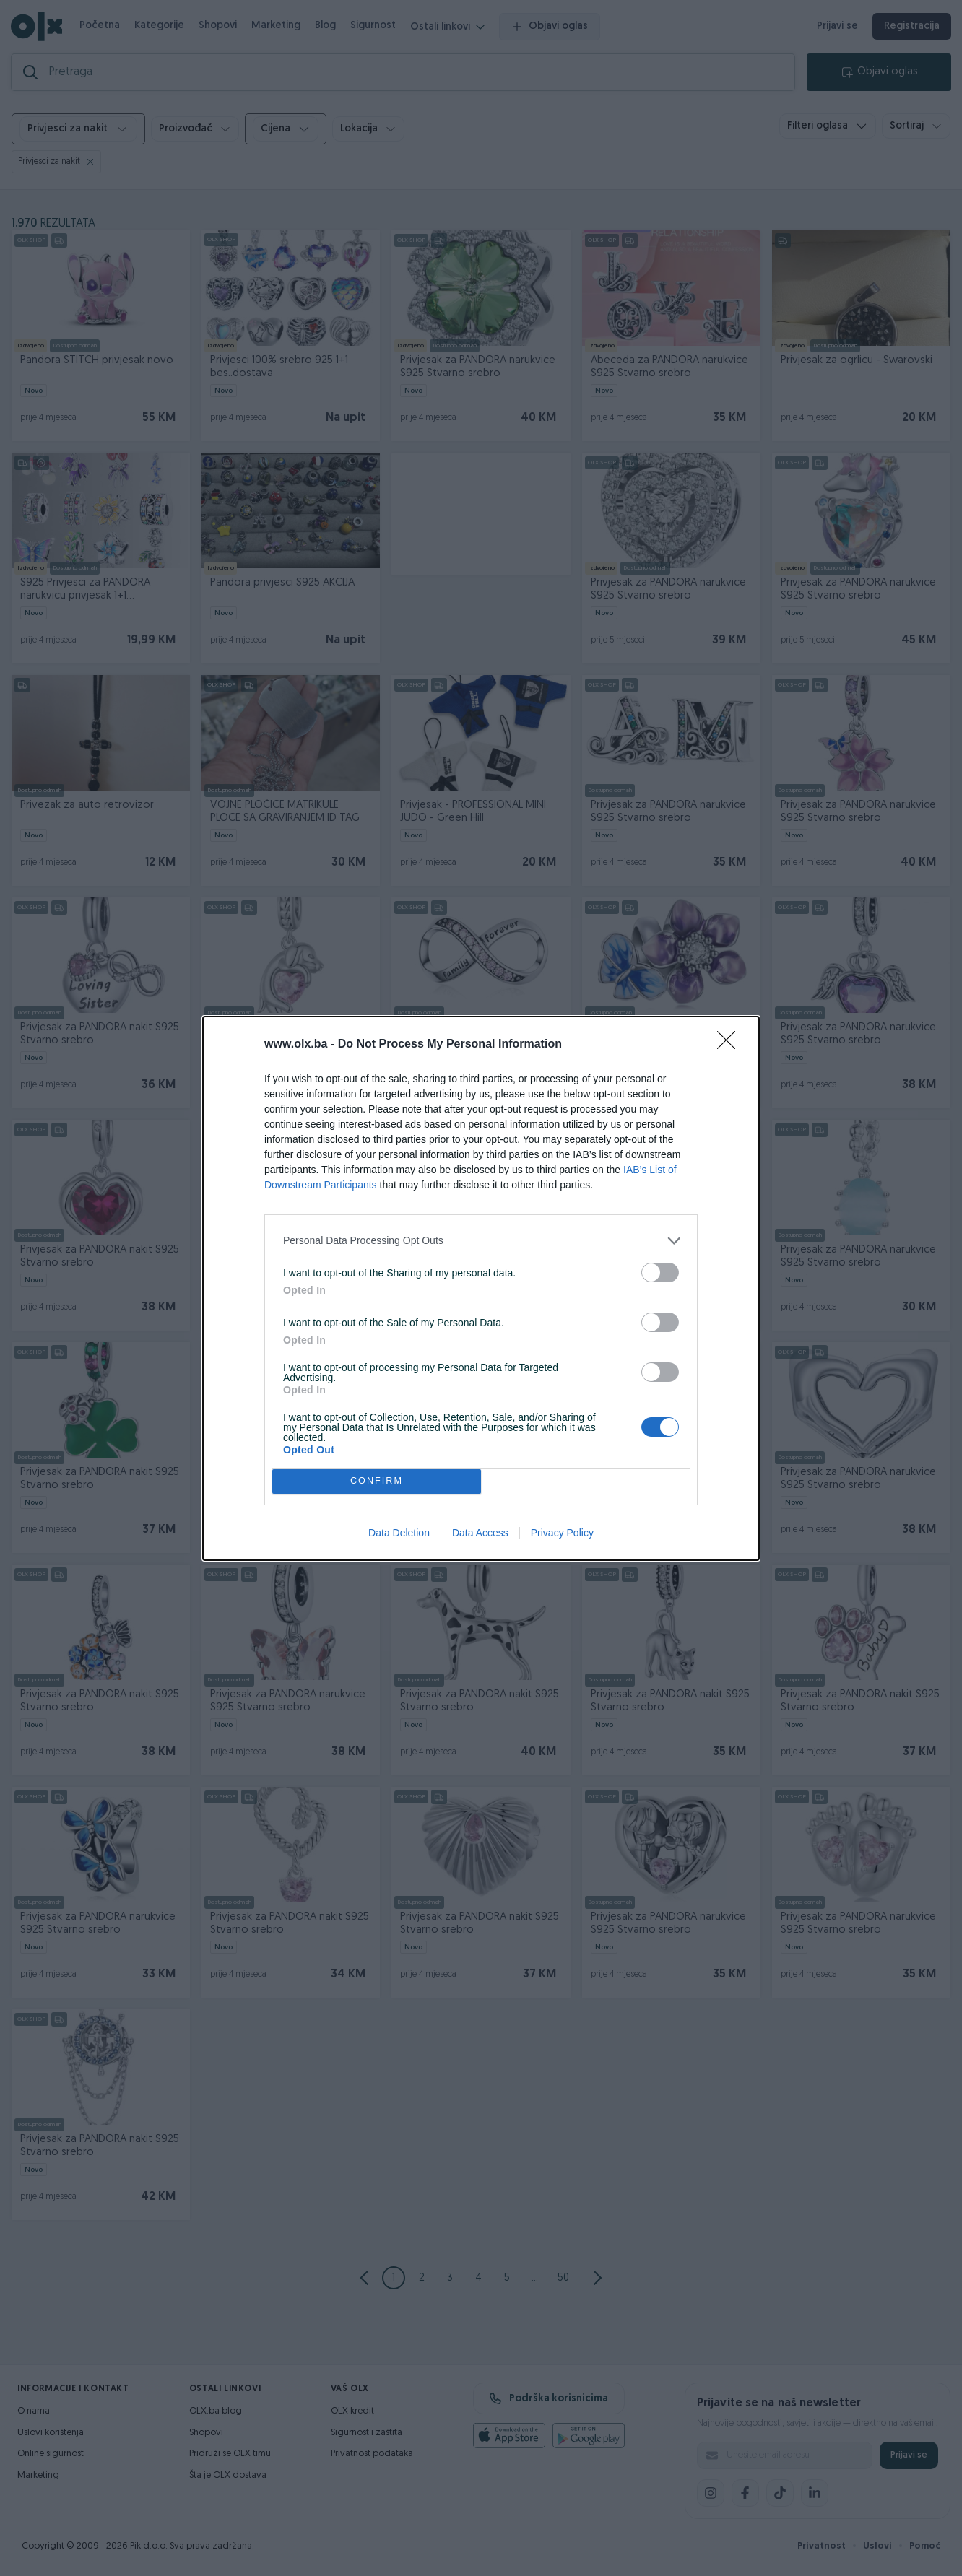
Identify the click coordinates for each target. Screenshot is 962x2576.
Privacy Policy (562, 1533)
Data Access (480, 1533)
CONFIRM (377, 1481)
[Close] (731, 1044)
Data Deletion (399, 1533)
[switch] (660, 1272)
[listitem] (481, 1240)
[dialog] (481, 1288)
